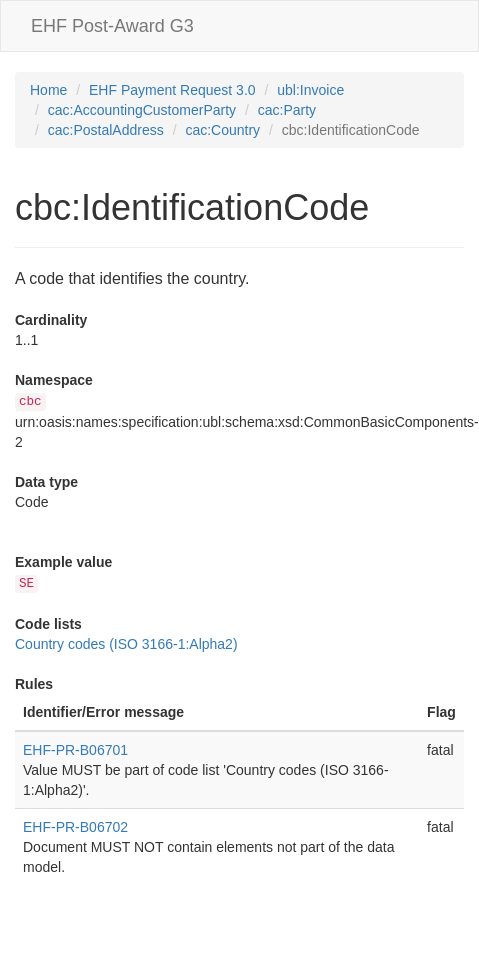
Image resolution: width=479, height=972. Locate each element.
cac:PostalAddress (106, 130)
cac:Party (287, 110)
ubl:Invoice (310, 90)
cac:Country (222, 130)
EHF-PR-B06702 (75, 827)
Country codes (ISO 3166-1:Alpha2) (126, 644)
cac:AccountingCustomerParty (142, 110)
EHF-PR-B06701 (75, 750)
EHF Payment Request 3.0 (172, 90)
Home (48, 90)
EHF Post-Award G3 (112, 26)
